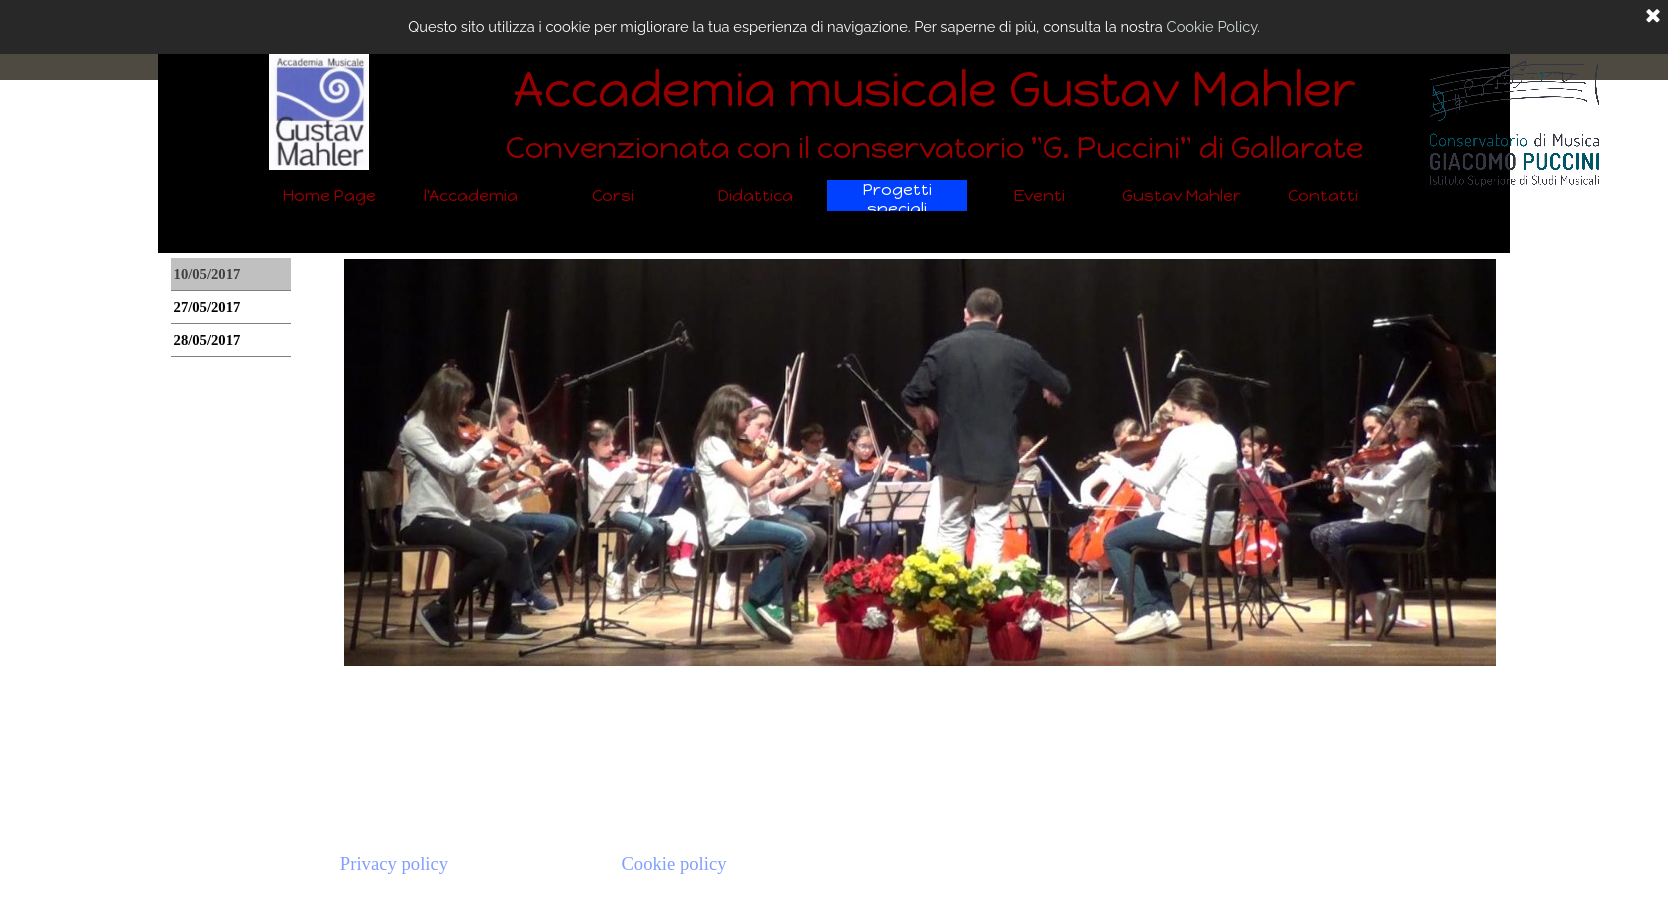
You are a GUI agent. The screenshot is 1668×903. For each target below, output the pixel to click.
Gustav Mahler (1181, 195)
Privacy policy (394, 863)
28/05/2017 (207, 340)
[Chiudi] (1653, 17)
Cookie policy (673, 863)
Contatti (1323, 195)
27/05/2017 (207, 307)
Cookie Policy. (1213, 26)
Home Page (329, 195)
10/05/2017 (207, 274)
